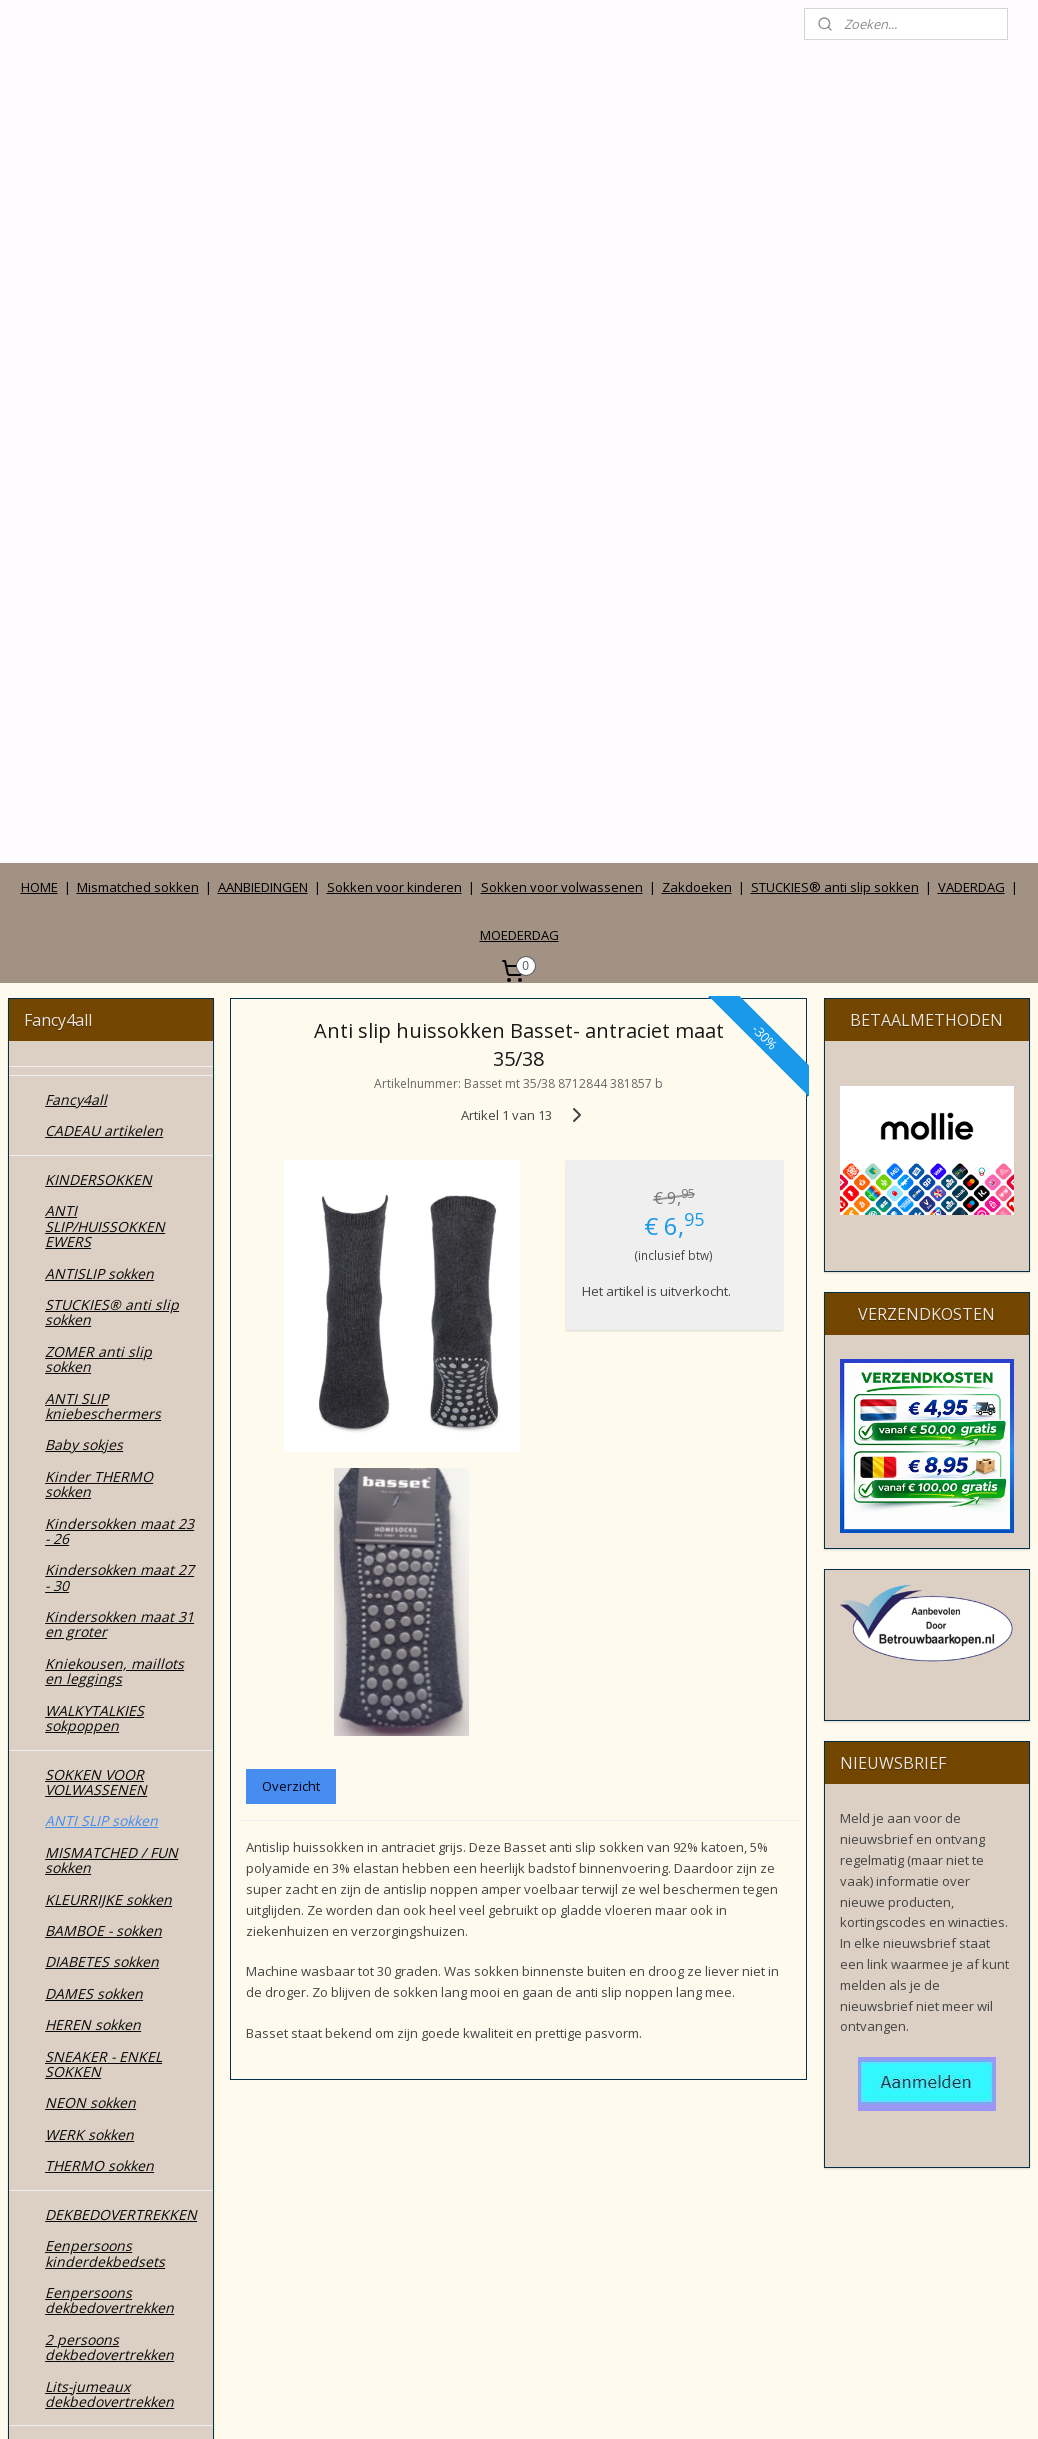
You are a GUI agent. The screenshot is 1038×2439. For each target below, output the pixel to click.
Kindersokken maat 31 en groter (119, 1147)
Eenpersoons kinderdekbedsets (105, 1776)
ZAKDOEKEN (86, 2097)
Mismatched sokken (138, 410)
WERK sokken (89, 1657)
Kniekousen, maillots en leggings (114, 1194)
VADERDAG (971, 410)
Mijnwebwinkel (723, 2402)
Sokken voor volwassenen (562, 410)
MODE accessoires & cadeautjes (113, 2027)
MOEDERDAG (519, 458)
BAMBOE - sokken (103, 1453)
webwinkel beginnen (549, 2402)
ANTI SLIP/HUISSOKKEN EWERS (105, 749)
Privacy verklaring (104, 2271)
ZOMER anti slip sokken (98, 882)
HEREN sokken (93, 1547)
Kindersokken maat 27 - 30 (119, 1100)
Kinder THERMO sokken (99, 1007)
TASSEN (71, 2066)
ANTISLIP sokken (99, 795)
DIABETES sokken (102, 1484)
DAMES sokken (94, 1516)
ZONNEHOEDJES (99, 2129)
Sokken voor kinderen (394, 410)
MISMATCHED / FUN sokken (111, 1383)
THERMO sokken (99, 1688)
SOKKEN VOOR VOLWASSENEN (96, 1304)
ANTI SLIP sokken (101, 1343)
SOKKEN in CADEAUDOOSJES (102, 1980)
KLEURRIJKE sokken (108, 1421)
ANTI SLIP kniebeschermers (103, 928)
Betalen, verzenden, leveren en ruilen (112, 2310)
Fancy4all (76, 622)
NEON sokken (90, 1625)
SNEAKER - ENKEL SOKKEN (103, 1586)
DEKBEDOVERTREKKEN (121, 1737)
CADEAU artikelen (104, 653)
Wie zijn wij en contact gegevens (120, 2185)
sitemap (430, 2402)
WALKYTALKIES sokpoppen (94, 1240)
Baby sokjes (84, 967)
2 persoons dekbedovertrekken (109, 1870)
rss (472, 2402)
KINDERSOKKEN (98, 702)
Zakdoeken (697, 410)
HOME (39, 410)
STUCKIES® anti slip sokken (835, 410)
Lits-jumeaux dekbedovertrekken (109, 1916)
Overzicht (292, 1309)
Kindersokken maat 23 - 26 (119, 1053)
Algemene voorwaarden (89, 2232)
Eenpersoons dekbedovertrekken (109, 1823)
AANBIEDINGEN (263, 410)
